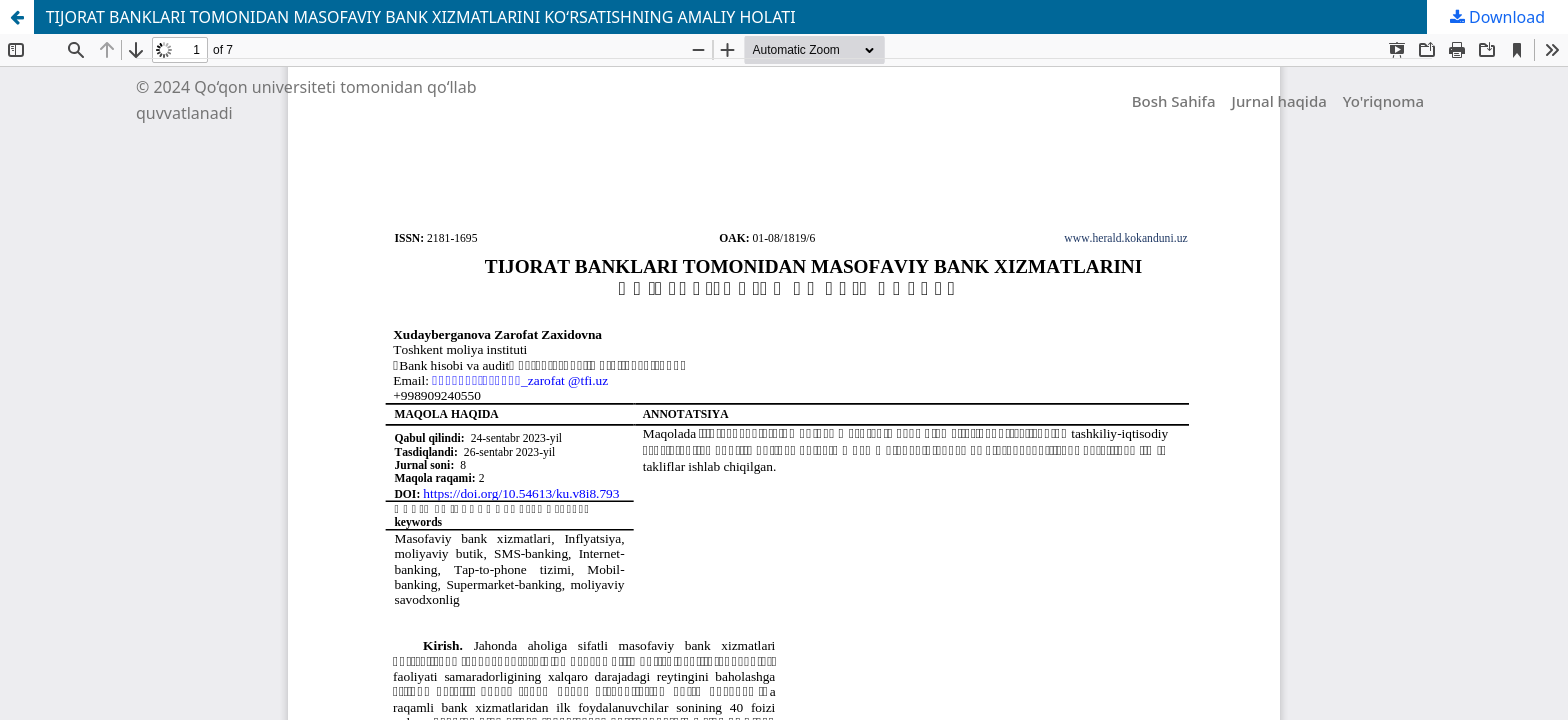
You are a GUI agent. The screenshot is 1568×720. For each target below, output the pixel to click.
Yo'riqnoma (1383, 101)
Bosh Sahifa (1174, 101)
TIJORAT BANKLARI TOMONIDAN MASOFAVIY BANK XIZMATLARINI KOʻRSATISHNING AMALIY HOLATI (421, 17)
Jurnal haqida (1279, 101)
